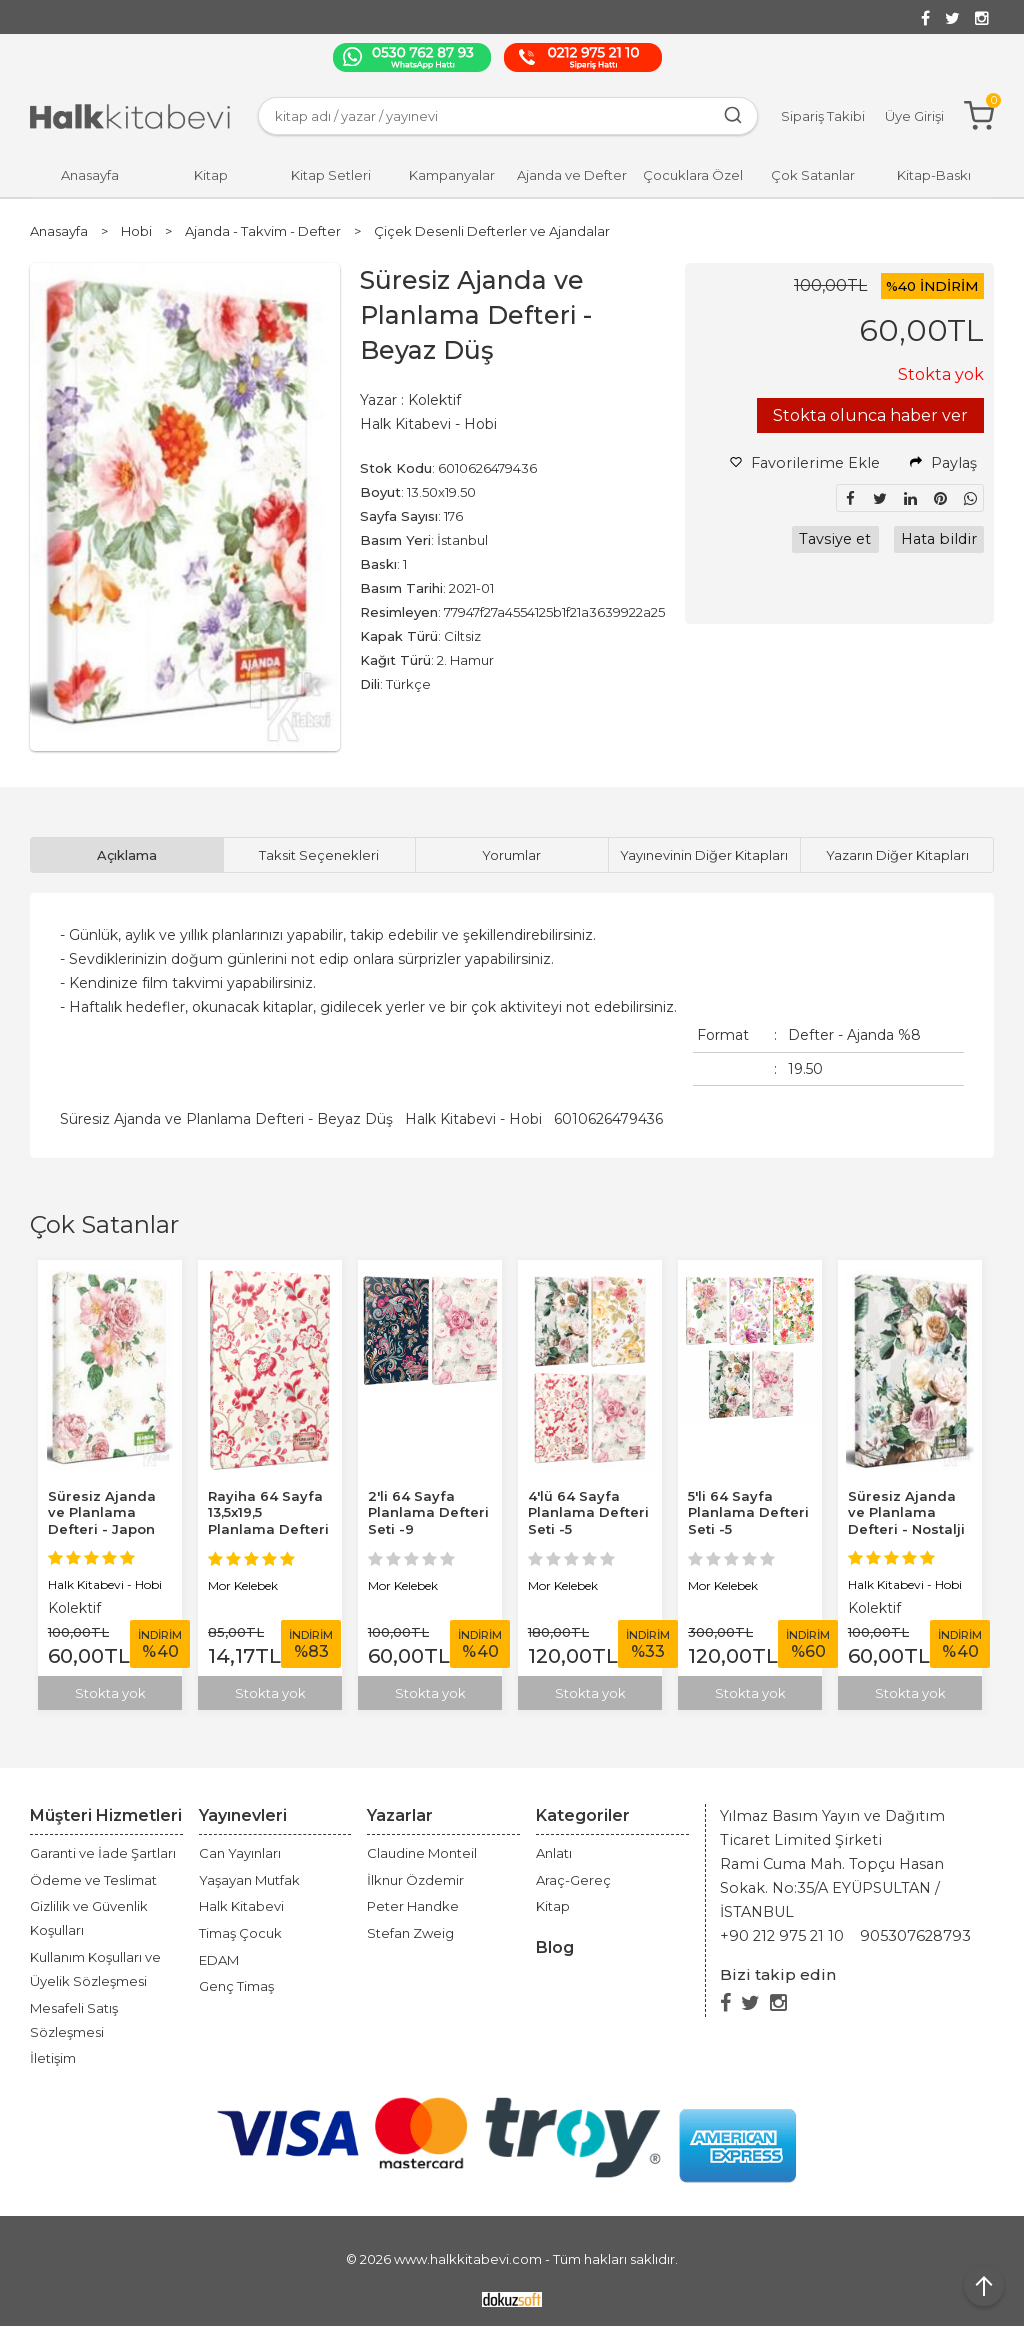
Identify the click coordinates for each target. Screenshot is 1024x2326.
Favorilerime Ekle (805, 463)
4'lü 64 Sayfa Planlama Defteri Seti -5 (588, 1513)
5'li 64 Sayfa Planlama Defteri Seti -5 (748, 1513)
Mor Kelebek (243, 1585)
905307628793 (915, 1936)
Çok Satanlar (104, 1224)
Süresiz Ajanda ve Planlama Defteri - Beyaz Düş (226, 1119)
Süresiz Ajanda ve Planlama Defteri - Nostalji (906, 1513)
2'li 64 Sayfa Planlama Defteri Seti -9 (428, 1513)
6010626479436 (608, 1119)
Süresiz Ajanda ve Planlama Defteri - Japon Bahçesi (102, 1521)
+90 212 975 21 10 (782, 1936)
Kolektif (74, 1608)
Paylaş (943, 463)
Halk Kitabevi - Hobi (473, 1119)
